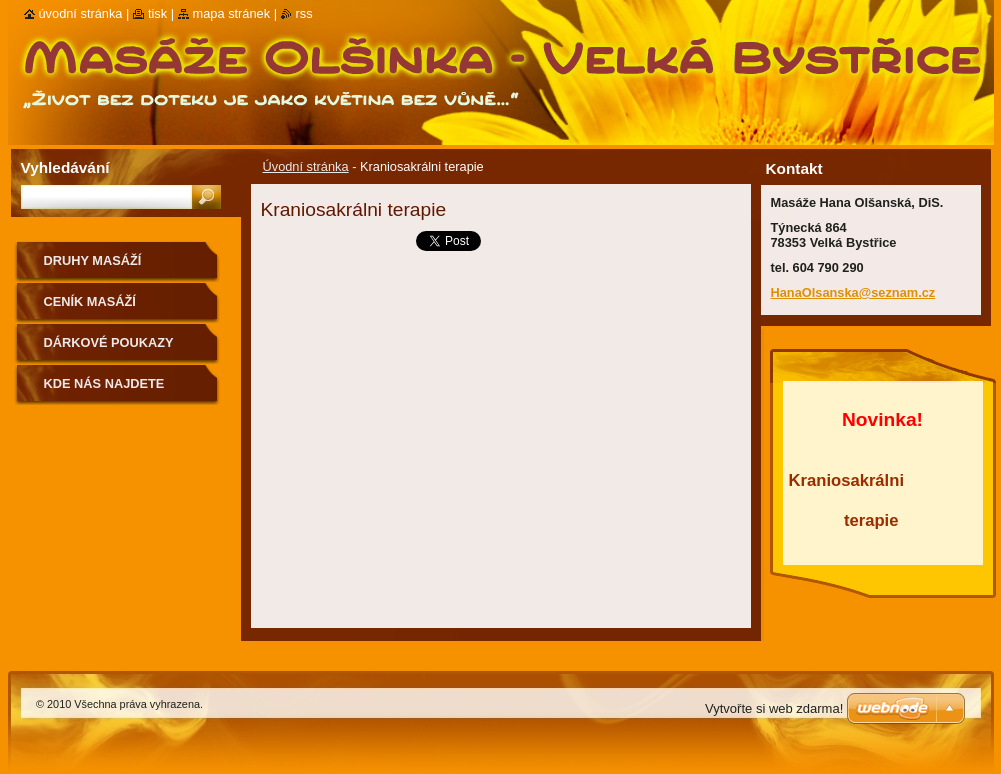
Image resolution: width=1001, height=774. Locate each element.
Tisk (157, 13)
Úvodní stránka (306, 166)
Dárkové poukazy (109, 342)
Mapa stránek (232, 13)
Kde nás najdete (104, 383)
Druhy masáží (93, 260)
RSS (304, 13)
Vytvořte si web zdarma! (774, 708)
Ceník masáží (90, 301)
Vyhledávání (65, 167)
